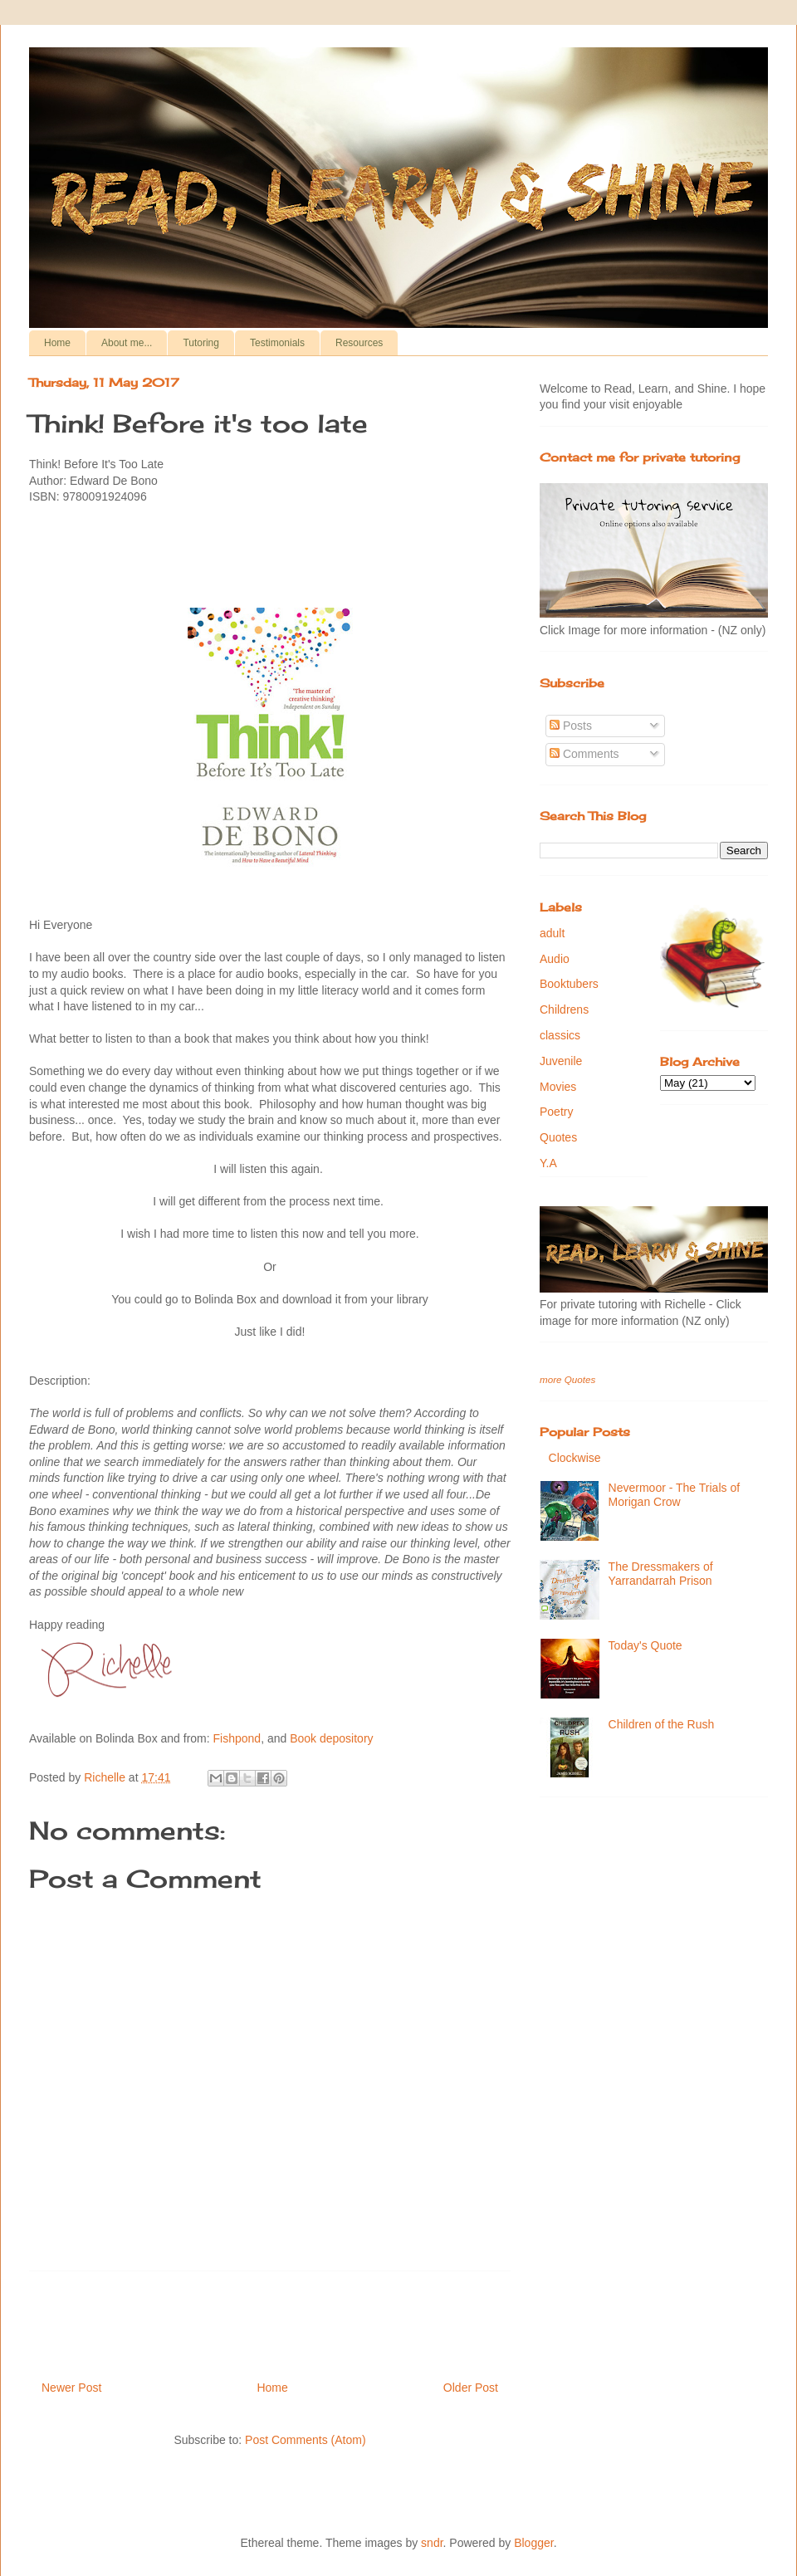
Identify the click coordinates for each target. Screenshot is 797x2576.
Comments (584, 753)
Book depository (331, 1738)
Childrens (564, 1009)
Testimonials (277, 343)
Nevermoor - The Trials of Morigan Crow (674, 1494)
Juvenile (561, 1061)
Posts (571, 725)
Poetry (556, 1111)
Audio (555, 958)
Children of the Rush (662, 1724)
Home (57, 343)
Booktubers (569, 983)
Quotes (558, 1137)
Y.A (548, 1163)
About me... (126, 343)
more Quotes (567, 1379)
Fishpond (237, 1738)
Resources (359, 343)
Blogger (533, 2542)
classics (560, 1035)
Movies (558, 1086)
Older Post (470, 2387)
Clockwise (575, 1457)
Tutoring (201, 343)
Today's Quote (645, 1645)
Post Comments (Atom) (305, 2439)
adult (552, 933)
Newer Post (71, 2387)
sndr (432, 2542)
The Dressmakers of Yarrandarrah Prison (661, 1573)
